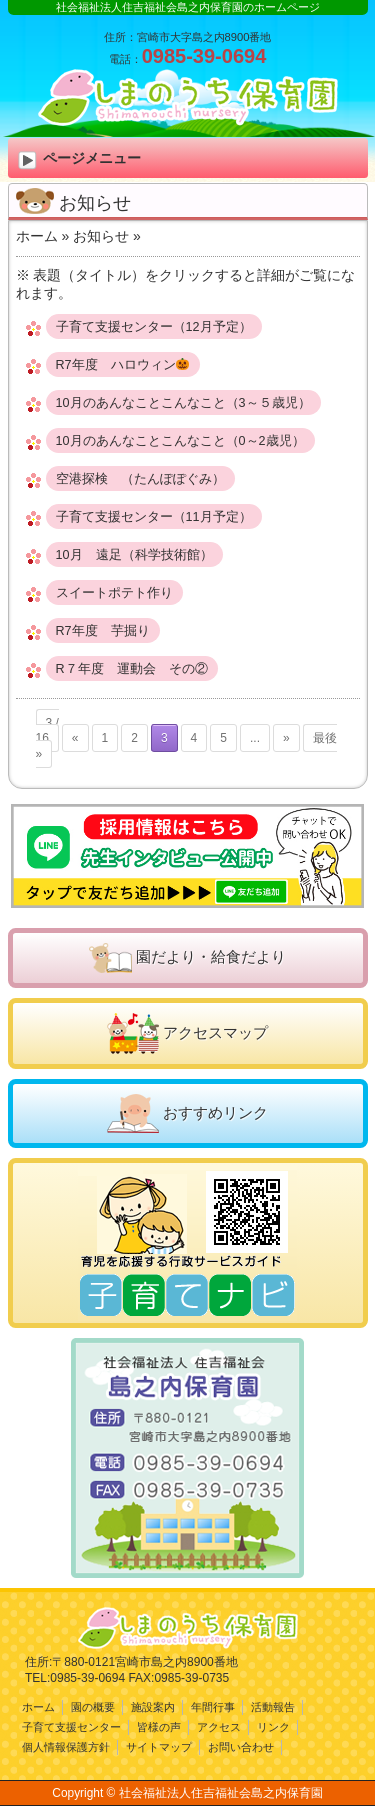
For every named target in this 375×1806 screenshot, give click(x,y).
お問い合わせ (241, 1747)
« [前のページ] (75, 738)
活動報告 (273, 1707)
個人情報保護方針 (66, 1747)
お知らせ (101, 236)
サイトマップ (159, 1747)
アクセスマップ (215, 1032)
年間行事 (213, 1707)
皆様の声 (159, 1727)
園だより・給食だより (211, 956)
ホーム (37, 236)
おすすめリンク (215, 1112)
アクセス (219, 1727)
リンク (273, 1727)
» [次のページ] (286, 738)
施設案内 (153, 1707)
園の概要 (93, 1707)
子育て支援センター (71, 1727)
